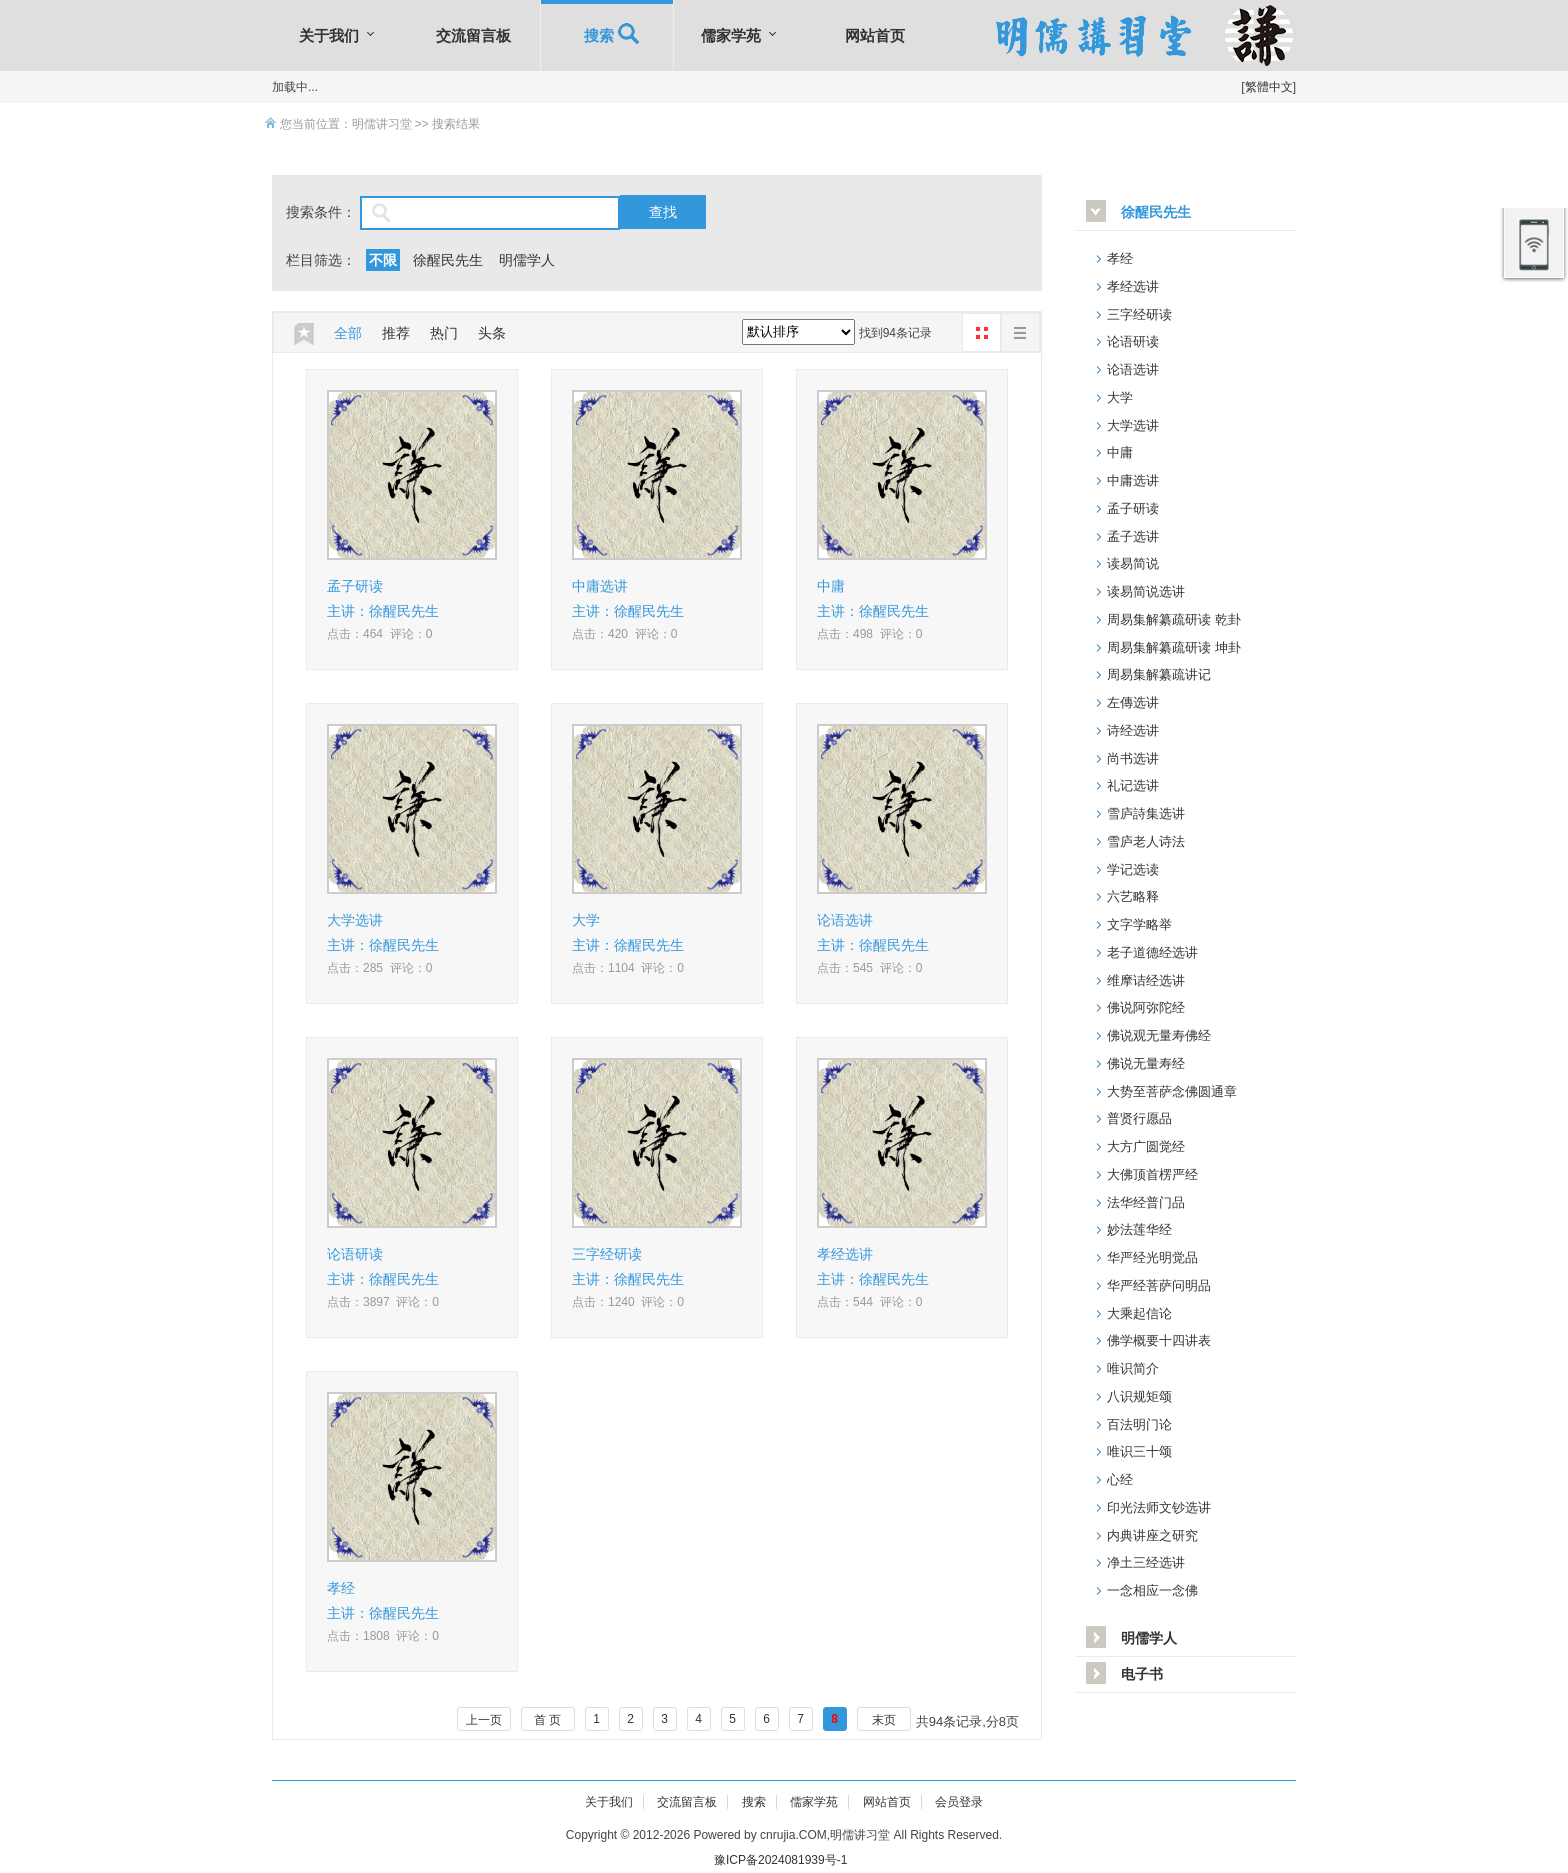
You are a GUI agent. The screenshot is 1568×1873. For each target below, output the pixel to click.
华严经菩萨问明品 (1159, 1285)
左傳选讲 (1133, 702)
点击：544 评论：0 (869, 1302)
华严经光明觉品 (1152, 1257)
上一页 (484, 1720)
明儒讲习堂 (382, 124)
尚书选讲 (1133, 758)
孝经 (341, 1588)
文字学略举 (1139, 924)
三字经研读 (607, 1254)
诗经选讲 (1133, 730)
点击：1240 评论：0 (628, 1302)
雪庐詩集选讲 (1146, 813)
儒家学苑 (731, 35)
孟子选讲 (1133, 536)
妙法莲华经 (1139, 1229)
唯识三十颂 (1139, 1451)
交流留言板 (473, 35)
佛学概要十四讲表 (1159, 1340)
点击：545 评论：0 (869, 968)
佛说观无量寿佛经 (1159, 1035)
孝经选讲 (845, 1254)
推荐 (396, 333)
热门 (444, 333)
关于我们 (329, 35)
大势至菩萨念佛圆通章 (1172, 1091)
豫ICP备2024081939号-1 (780, 1860)
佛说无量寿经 (1146, 1063)
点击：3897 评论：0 (383, 1302)
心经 (1120, 1479)
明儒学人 (527, 260)
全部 (348, 333)
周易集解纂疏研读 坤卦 (1174, 647)
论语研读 (355, 1254)
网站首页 (875, 35)
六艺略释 (1133, 896)
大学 (586, 920)
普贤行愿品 (1139, 1118)
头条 (492, 333)
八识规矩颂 (1139, 1396)
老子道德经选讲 (1152, 952)
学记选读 (1133, 869)
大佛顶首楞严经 (1152, 1174)
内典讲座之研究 (1152, 1535)
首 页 (547, 1720)
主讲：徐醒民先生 (383, 611)
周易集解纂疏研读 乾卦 (1174, 619)
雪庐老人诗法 (1146, 841)
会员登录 (959, 1802)
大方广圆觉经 (1146, 1146)
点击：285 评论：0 (379, 968)
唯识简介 (1133, 1368)
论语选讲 (845, 920)
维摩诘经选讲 (1146, 980)
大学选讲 (355, 920)
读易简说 (1133, 563)
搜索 (607, 35)
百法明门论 (1139, 1424)
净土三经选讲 (1146, 1562)
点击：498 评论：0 (869, 634)
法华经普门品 (1146, 1202)
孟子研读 (355, 586)
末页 (884, 1720)
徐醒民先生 (448, 260)
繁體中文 (1269, 87)
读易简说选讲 (1146, 591)
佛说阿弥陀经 (1146, 1007)
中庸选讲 (600, 586)
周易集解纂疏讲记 (1159, 674)
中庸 (831, 586)
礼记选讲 (1133, 785)
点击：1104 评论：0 (628, 968)
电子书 (1142, 1674)
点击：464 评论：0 (379, 634)
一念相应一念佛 (1152, 1590)
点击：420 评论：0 (624, 634)
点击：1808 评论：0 (383, 1636)
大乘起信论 (1139, 1313)
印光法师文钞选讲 (1159, 1507)
